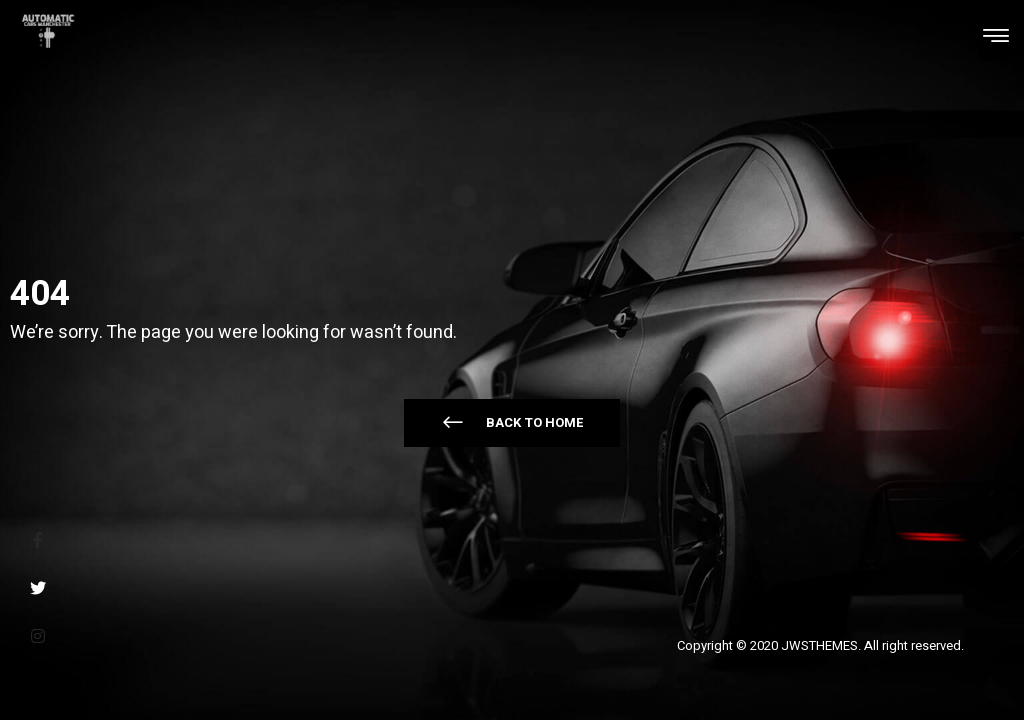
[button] (512, 423)
